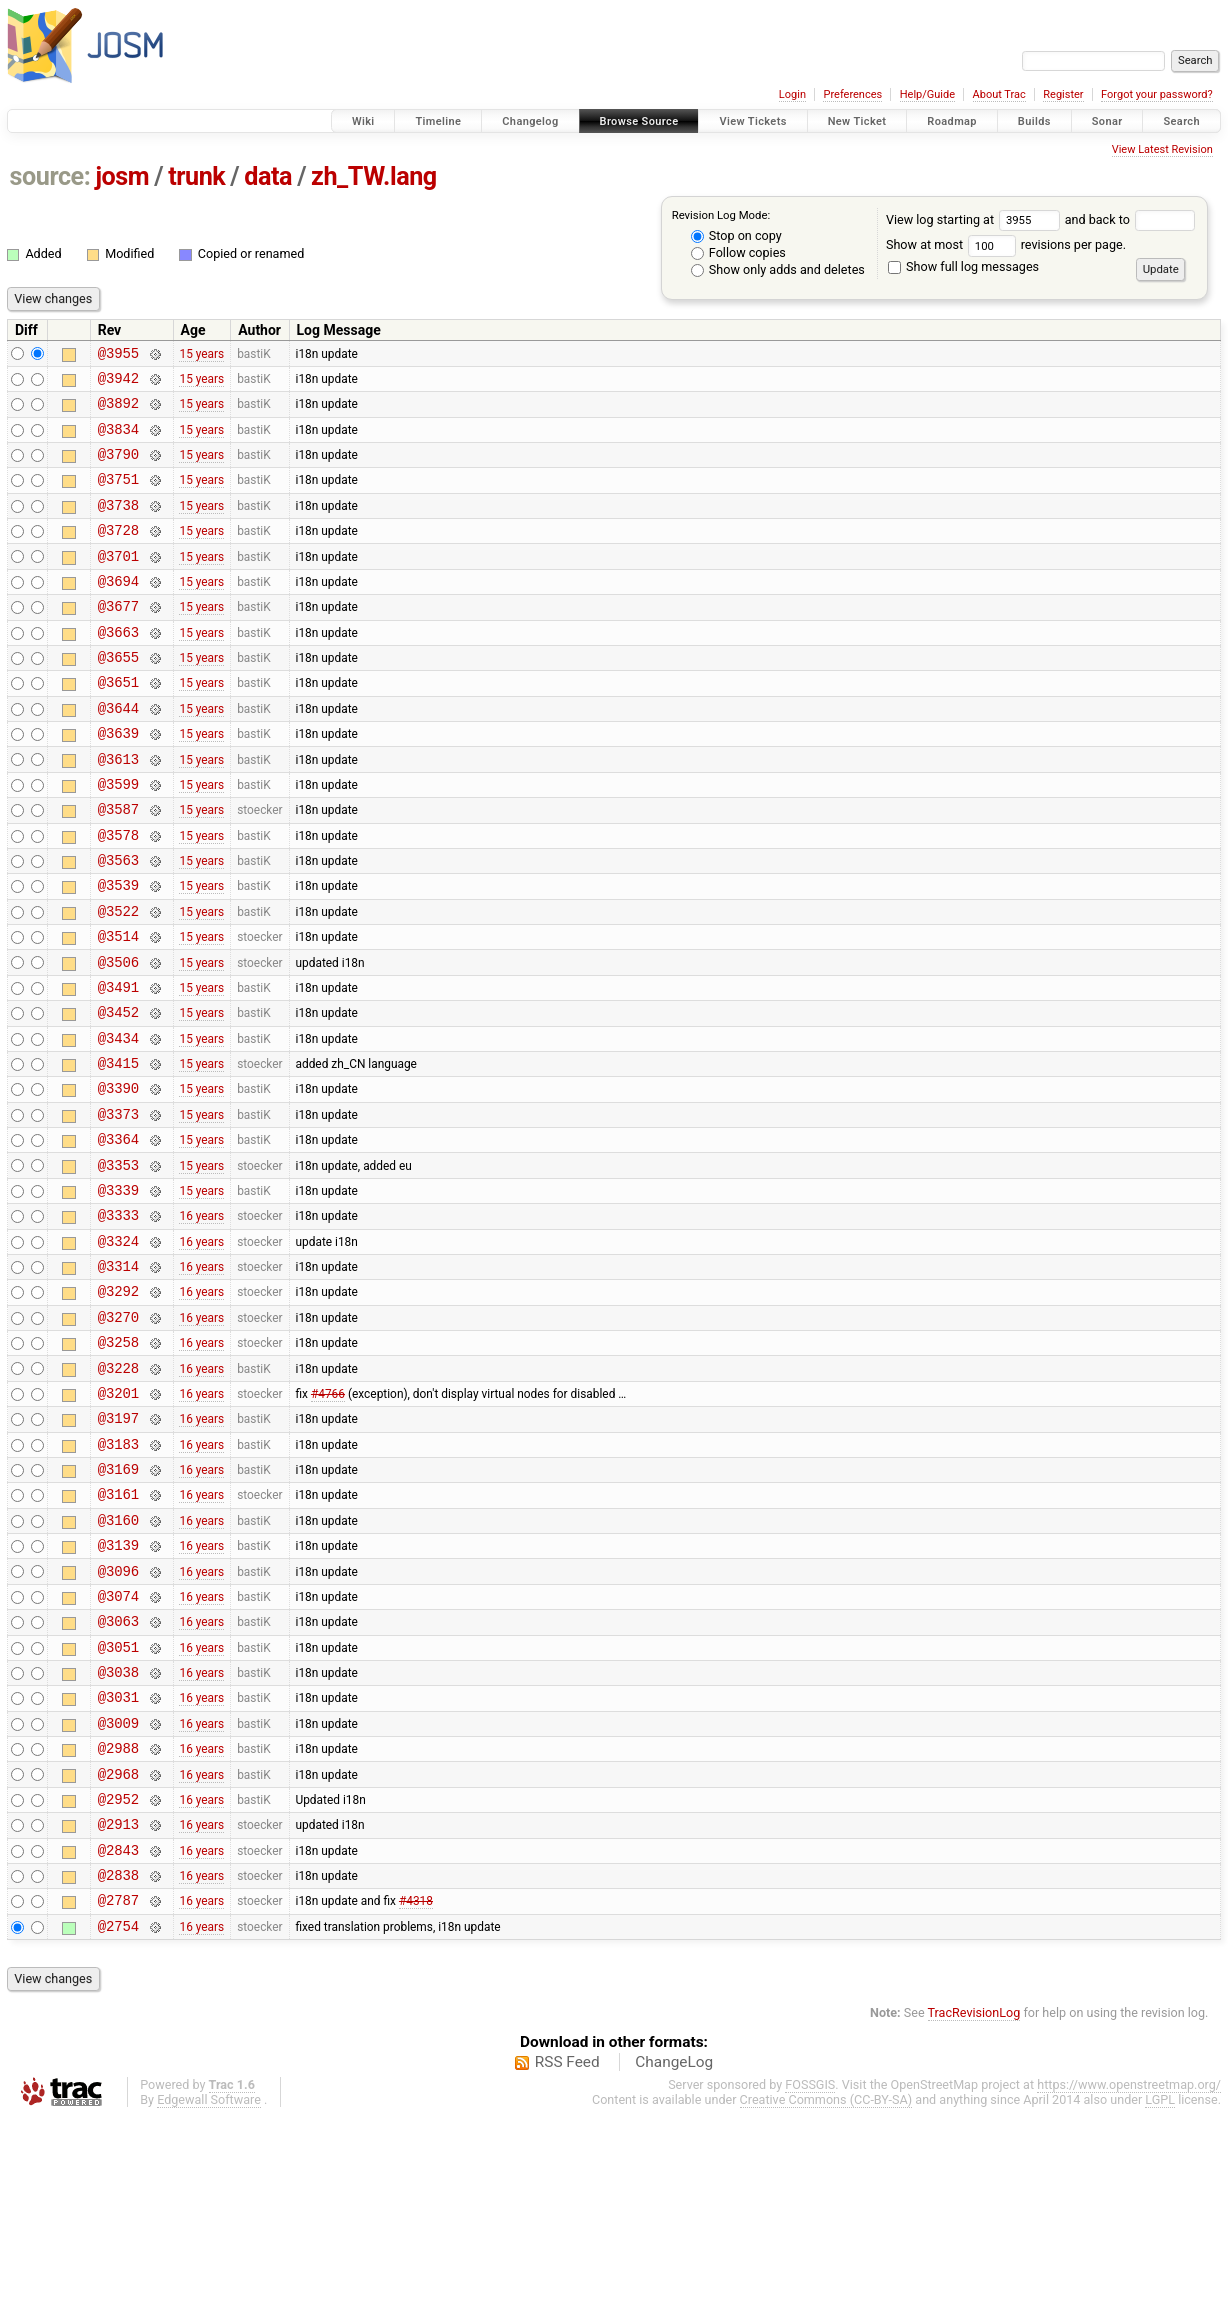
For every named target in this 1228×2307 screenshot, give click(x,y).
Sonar (1107, 121)
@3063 (118, 1773)
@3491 (118, 1064)
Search (1181, 121)
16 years (201, 1320)
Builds (1034, 121)
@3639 (118, 780)
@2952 (118, 1972)
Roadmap (952, 121)
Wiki (363, 121)
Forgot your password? (1157, 94)
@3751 (118, 496)
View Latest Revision (1162, 149)
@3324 (118, 1348)
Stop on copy (736, 235)
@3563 (118, 922)
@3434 (118, 1121)
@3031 (118, 1858)
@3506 (118, 1036)
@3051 (118, 1802)
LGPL (1160, 2288)
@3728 (118, 553)
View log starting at (975, 219)
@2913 (118, 2000)
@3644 (118, 752)
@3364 (118, 1234)
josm (122, 176)
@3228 (118, 1490)
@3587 (118, 865)
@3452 (118, 1092)
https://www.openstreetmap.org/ (1129, 2273)
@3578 (118, 894)
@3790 (118, 468)
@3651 (118, 723)
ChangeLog (674, 2251)
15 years (201, 355)
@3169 (118, 1603)
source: (50, 176)
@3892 (118, 411)
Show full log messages (963, 266)
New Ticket (857, 121)
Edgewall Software (209, 2288)
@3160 (118, 1660)
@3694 (118, 610)
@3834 (118, 440)
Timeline (438, 121)
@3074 (118, 1745)
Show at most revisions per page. (1006, 244)
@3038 (118, 1830)
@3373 (118, 1206)
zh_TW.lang (374, 176)
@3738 (118, 525)
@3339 (118, 1291)
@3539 (118, 950)
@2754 (118, 2114)
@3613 (118, 809)
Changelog (530, 121)
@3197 (118, 1546)
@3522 (118, 979)
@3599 (118, 837)
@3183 (118, 1575)
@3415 (118, 1149)
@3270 (118, 1433)
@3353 (118, 1263)
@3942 (118, 383)
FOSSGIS (810, 2273)
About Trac (999, 94)
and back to (1130, 219)
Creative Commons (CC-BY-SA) (826, 2288)
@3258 (118, 1461)
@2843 (118, 2029)
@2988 (118, 1915)
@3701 (118, 582)
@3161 (118, 1631)
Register (1063, 94)
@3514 (118, 1007)
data (268, 176)
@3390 (118, 1177)
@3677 (118, 638)
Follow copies (738, 252)
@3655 (118, 695)
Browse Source (639, 121)
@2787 (118, 2085)
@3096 (118, 1717)
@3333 (118, 1319)
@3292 (118, 1404)
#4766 (328, 1518)
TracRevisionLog (974, 2201)
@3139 (118, 1688)
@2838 (118, 2057)
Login (792, 94)
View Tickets (752, 121)
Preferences (852, 94)
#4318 (416, 2086)
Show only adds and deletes (778, 269)
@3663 (118, 667)
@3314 (118, 1376)
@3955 (118, 355)
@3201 (118, 1518)
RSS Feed (567, 2251)
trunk (196, 176)
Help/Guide (927, 94)
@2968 (118, 1944)
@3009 (118, 1887)
